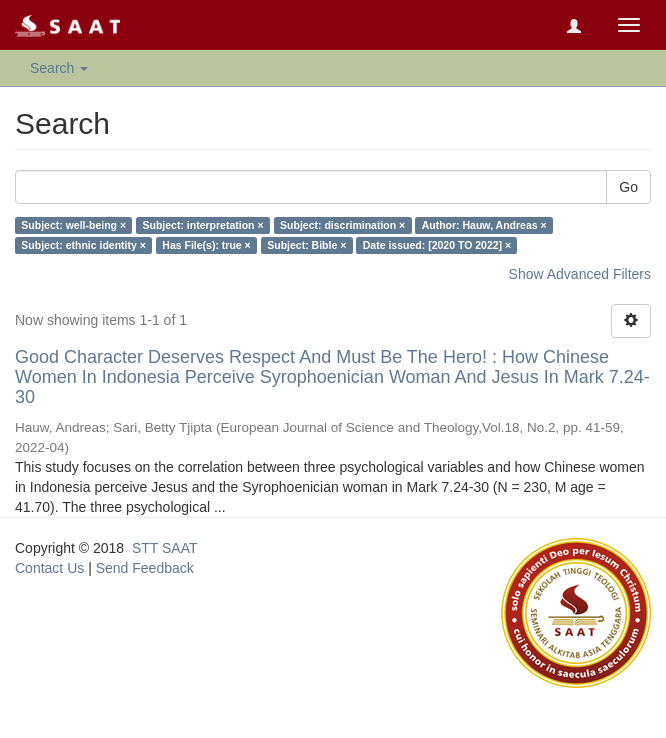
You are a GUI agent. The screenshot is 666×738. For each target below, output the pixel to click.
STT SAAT (165, 548)
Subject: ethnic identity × (83, 245)
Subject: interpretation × (203, 225)
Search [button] (59, 68)
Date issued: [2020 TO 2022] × (437, 245)
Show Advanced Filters (580, 274)
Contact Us (49, 568)
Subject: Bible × (306, 245)
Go (628, 187)
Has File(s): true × (206, 245)
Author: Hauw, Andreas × (484, 225)
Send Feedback (145, 568)
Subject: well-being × (73, 225)
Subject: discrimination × (342, 225)
